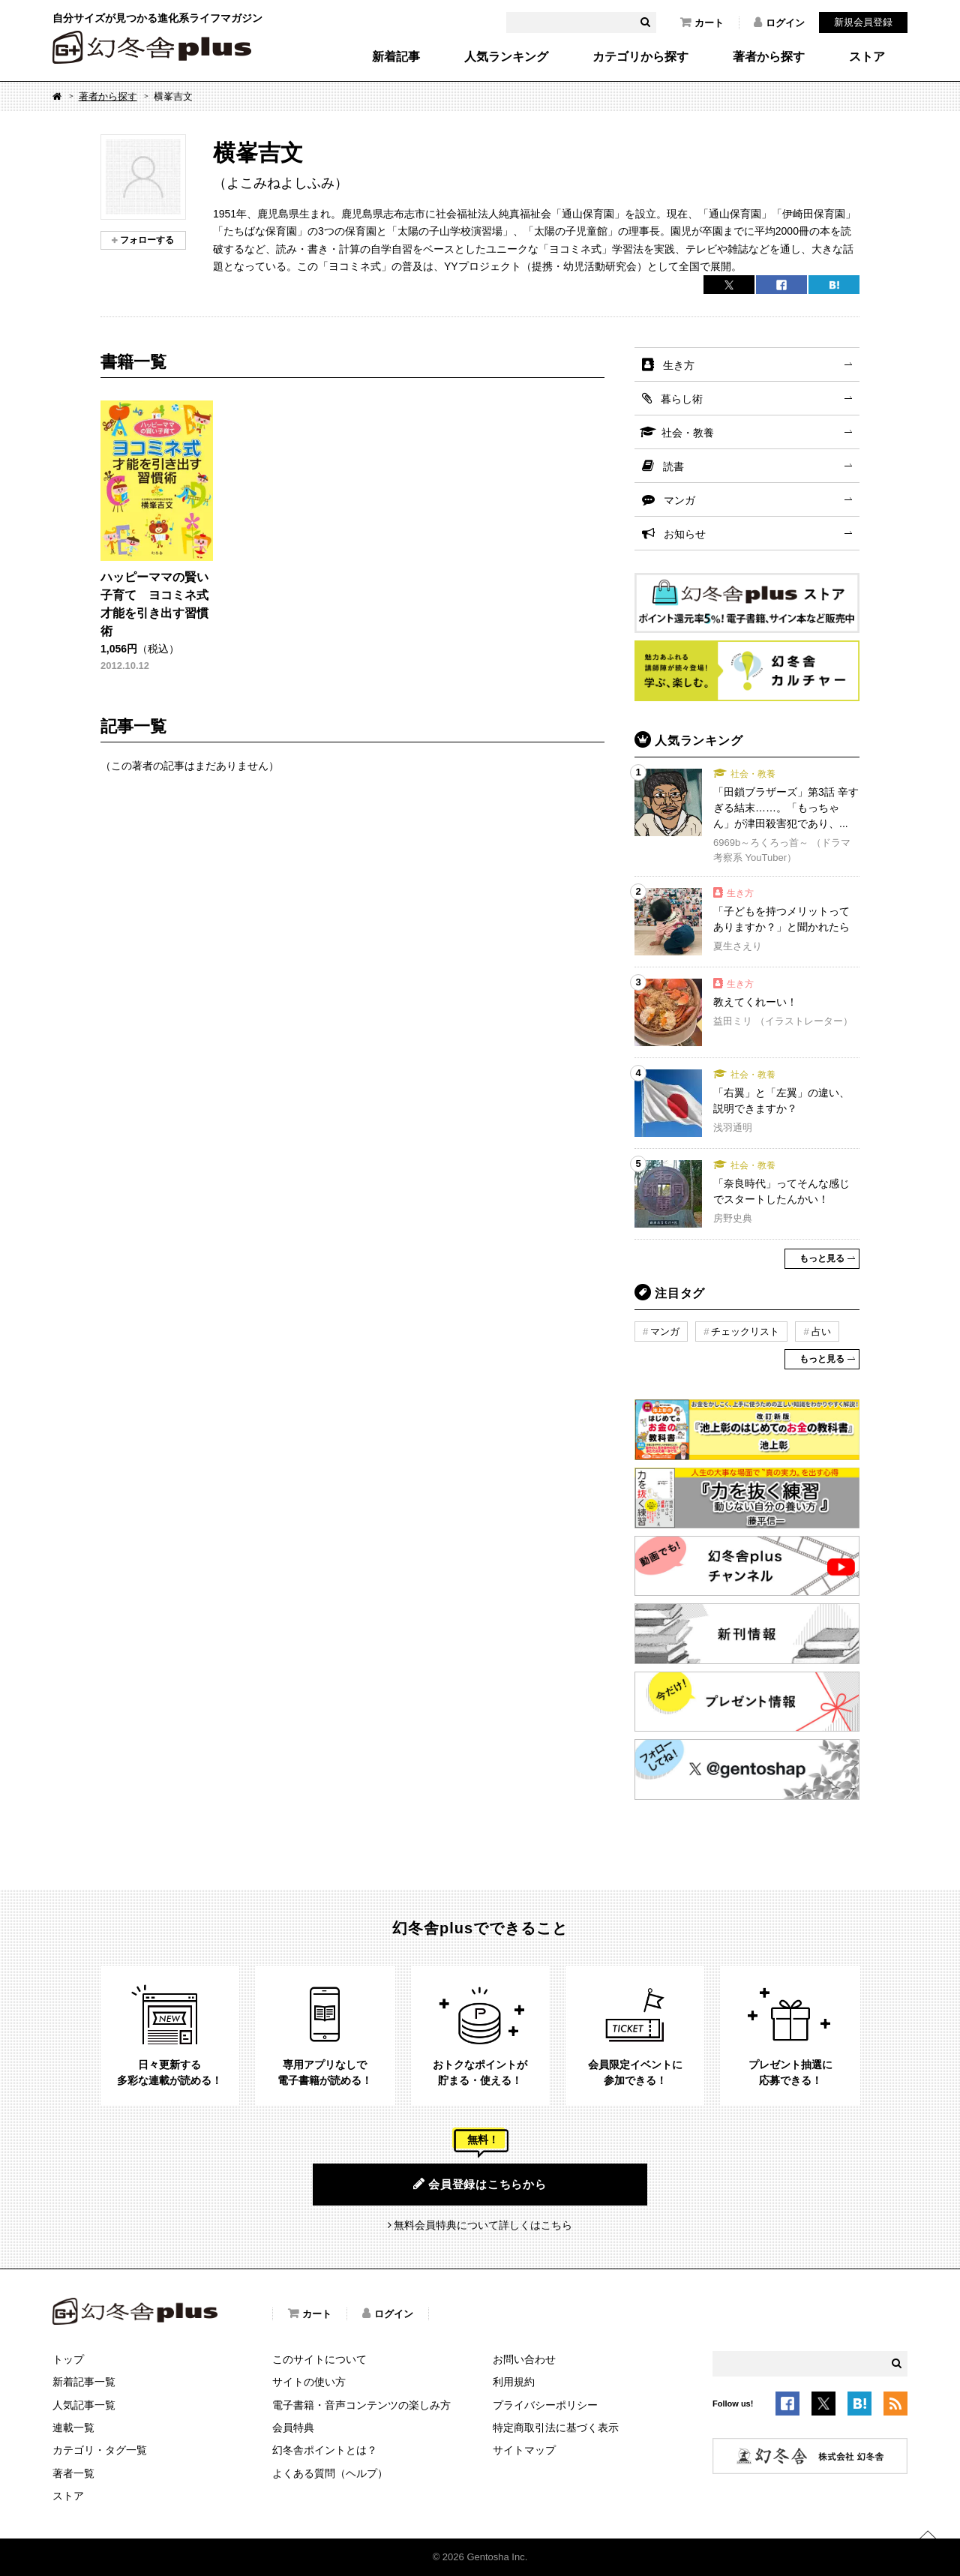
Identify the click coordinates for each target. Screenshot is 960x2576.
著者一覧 (73, 2473)
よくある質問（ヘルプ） (330, 2473)
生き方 (678, 365)
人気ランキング (506, 57)
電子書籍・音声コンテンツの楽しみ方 (361, 2405)
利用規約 (514, 2382)
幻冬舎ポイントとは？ (324, 2450)
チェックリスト (745, 1331)
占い (821, 1331)
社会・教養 (688, 433)
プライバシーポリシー (545, 2405)
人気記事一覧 (84, 2405)
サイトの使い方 (309, 2382)
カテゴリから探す (640, 57)
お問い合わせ (524, 2359)
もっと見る (822, 1258)
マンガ (679, 500)
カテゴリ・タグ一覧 (99, 2450)
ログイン (779, 22)
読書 (673, 466)
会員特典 (293, 2428)
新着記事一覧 (84, 2382)
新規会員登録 (863, 22)
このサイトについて (319, 2359)
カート (702, 22)
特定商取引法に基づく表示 (556, 2428)
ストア (867, 57)
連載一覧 (73, 2428)
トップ (68, 2359)
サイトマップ (524, 2450)
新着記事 (396, 57)
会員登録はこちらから (479, 2184)
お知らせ (685, 534)
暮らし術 (682, 399)
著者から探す (769, 57)
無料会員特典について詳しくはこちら (483, 2225)
